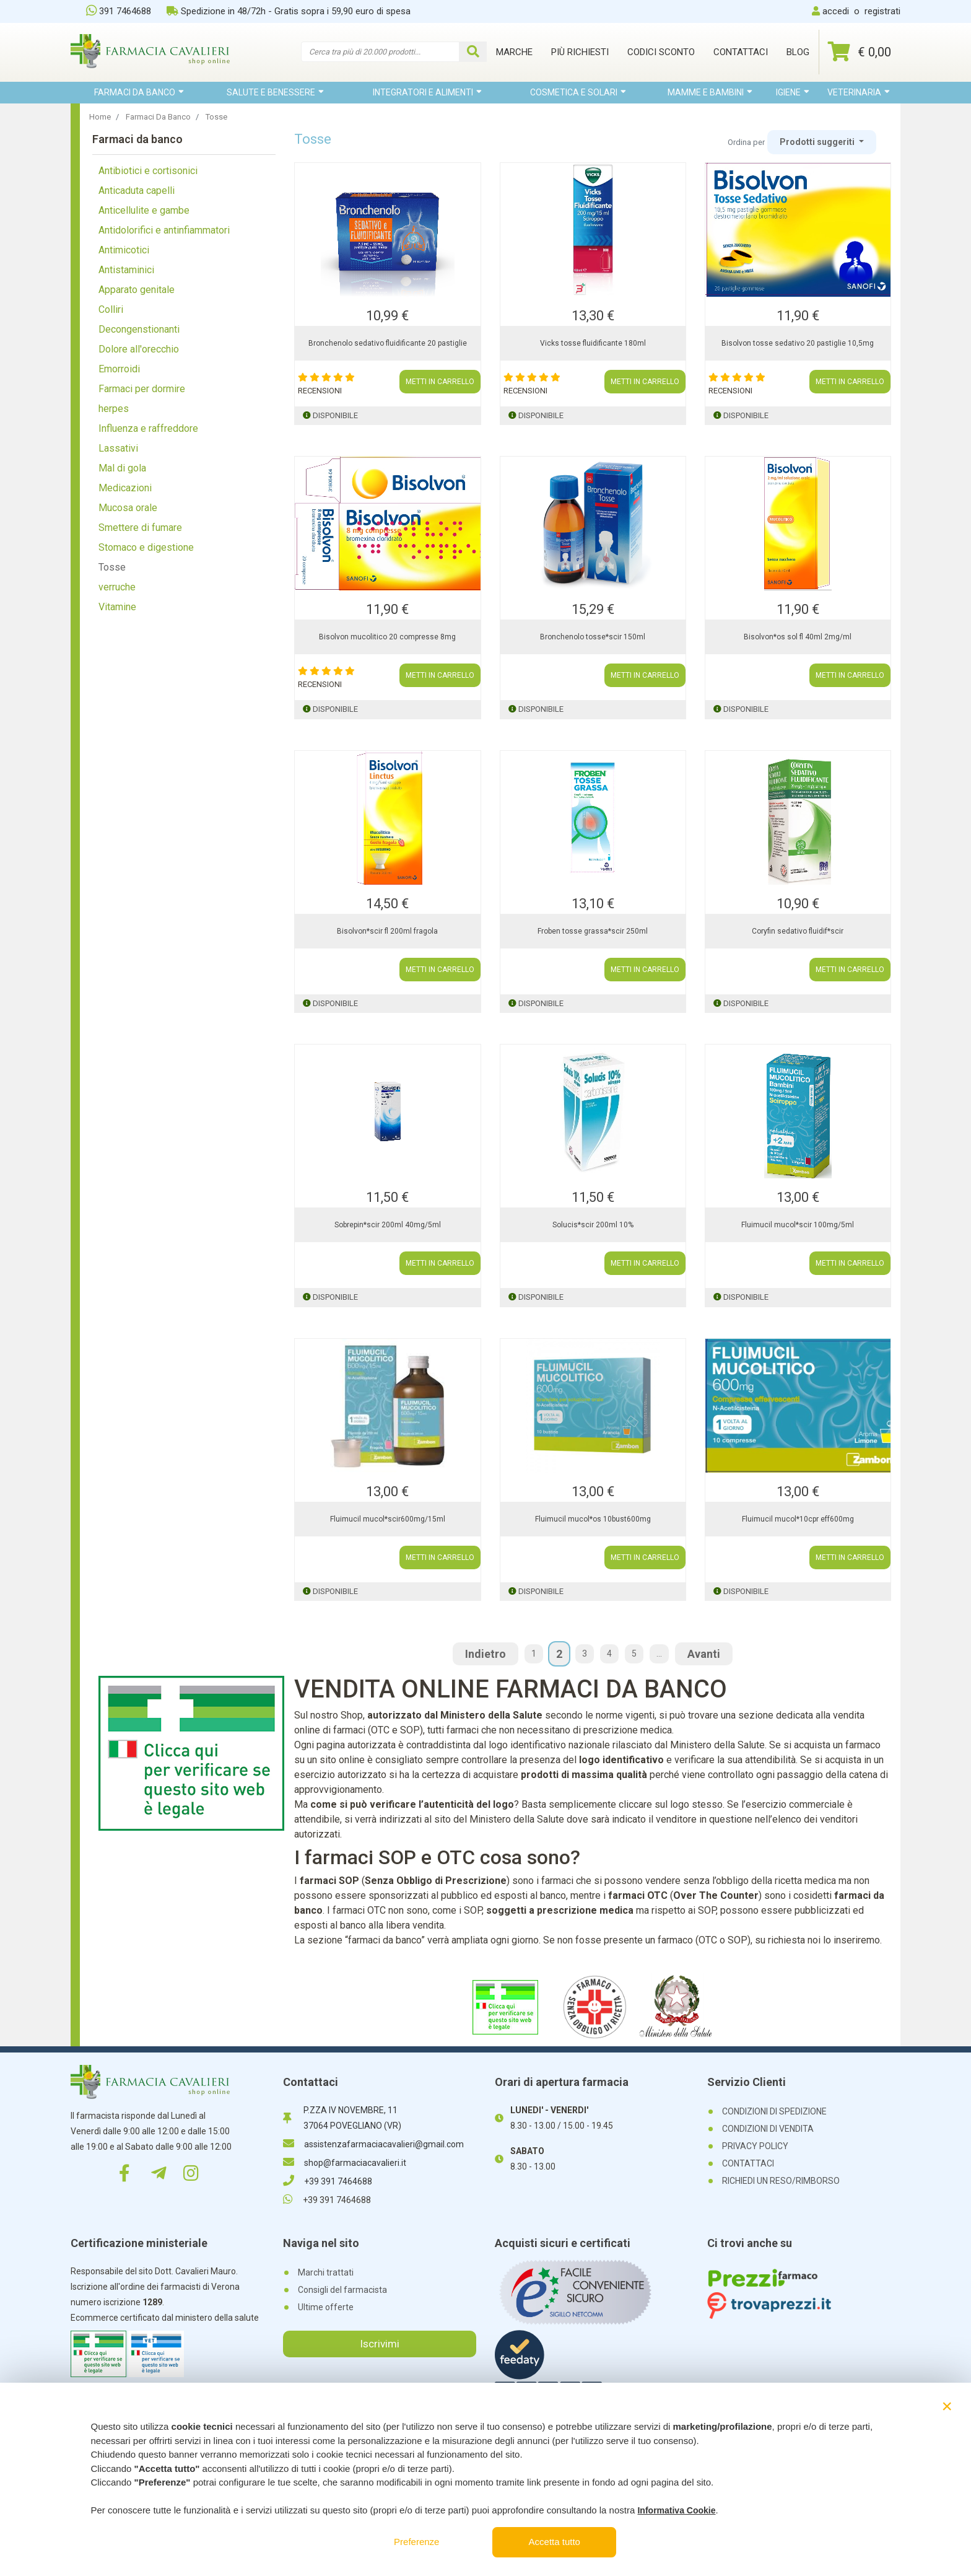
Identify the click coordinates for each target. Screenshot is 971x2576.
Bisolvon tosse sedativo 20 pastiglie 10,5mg (797, 343)
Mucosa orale (127, 508)
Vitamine (117, 607)
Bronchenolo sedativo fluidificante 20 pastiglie (387, 343)
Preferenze (416, 2541)
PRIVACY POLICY (755, 2146)
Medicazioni (125, 488)
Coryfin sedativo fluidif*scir (797, 931)
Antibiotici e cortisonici (148, 171)
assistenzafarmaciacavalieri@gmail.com (373, 2144)
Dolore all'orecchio (138, 349)
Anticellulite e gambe (143, 210)
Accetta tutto (554, 2541)
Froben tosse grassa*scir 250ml (593, 931)
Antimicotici (123, 250)
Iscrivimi (379, 2343)
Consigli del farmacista (342, 2290)
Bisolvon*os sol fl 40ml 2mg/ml (797, 637)
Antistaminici (126, 270)
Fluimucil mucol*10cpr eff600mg (798, 1519)
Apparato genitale (136, 290)
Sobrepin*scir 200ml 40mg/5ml (387, 1224)
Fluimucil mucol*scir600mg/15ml (387, 1519)
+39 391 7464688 (327, 2181)
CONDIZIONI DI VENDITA (768, 2129)
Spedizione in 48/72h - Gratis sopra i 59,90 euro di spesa (289, 11)
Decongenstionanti (139, 329)
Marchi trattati (326, 2272)
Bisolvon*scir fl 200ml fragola (387, 931)
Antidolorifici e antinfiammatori (164, 230)
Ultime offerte (326, 2307)
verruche (117, 587)
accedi (835, 11)
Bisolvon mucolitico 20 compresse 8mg (387, 637)
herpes (113, 408)
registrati (882, 11)
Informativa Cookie (676, 2510)
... (659, 1653)
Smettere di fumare (140, 527)
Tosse (112, 567)
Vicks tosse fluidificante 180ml (593, 343)
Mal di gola (122, 468)
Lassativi (118, 448)
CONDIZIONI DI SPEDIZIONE (774, 2111)
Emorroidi (119, 369)
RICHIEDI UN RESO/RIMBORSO (781, 2181)
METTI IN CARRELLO (440, 381)
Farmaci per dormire (141, 389)
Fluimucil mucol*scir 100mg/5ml (797, 1224)
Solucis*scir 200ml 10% (593, 1224)
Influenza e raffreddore (148, 428)
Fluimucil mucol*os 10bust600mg (593, 1519)
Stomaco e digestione (146, 547)
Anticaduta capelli (136, 190)
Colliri (110, 309)
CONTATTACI (748, 2163)
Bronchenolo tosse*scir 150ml (592, 637)
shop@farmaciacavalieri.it (344, 2163)
